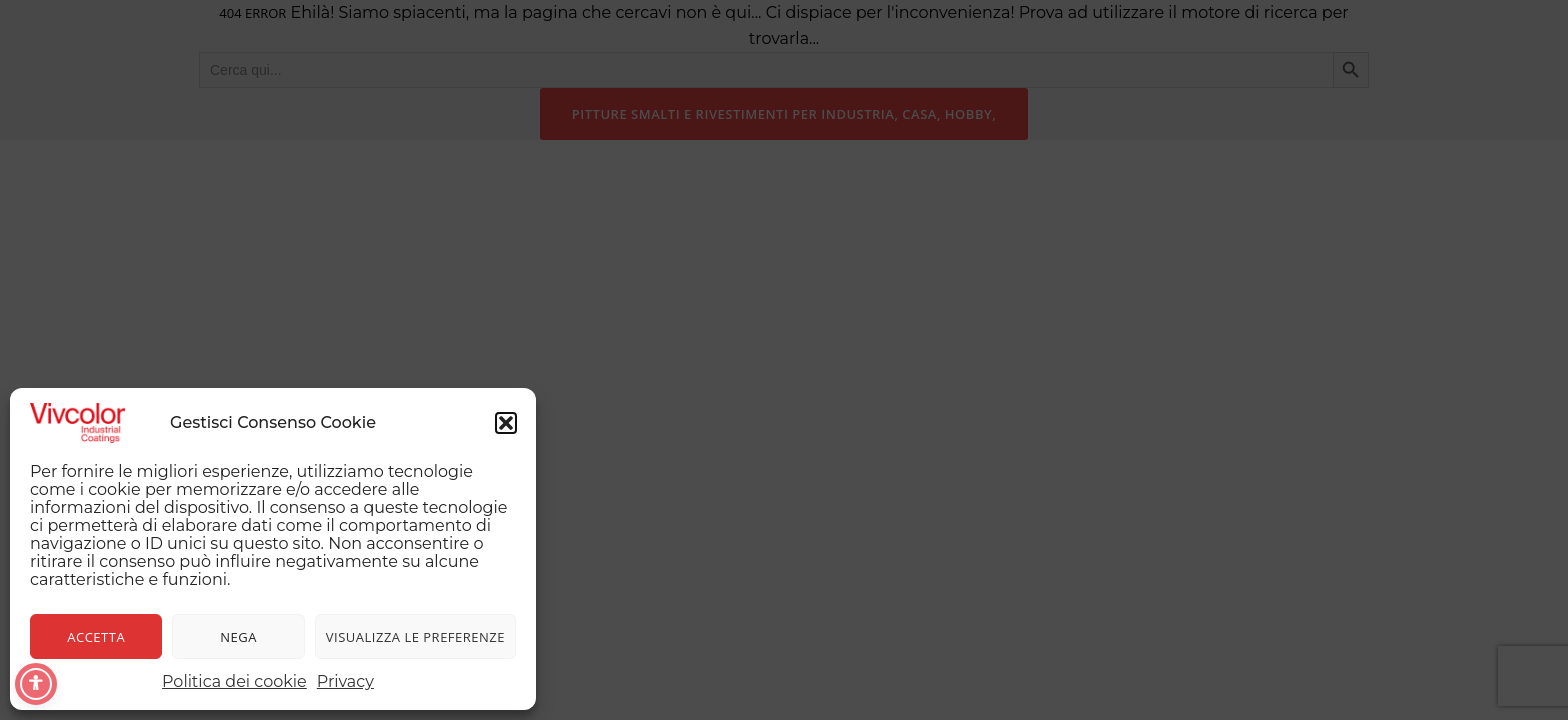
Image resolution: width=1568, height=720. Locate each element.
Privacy (345, 681)
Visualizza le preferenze (415, 637)
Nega (238, 637)
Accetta (96, 637)
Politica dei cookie (234, 681)
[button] (506, 423)
